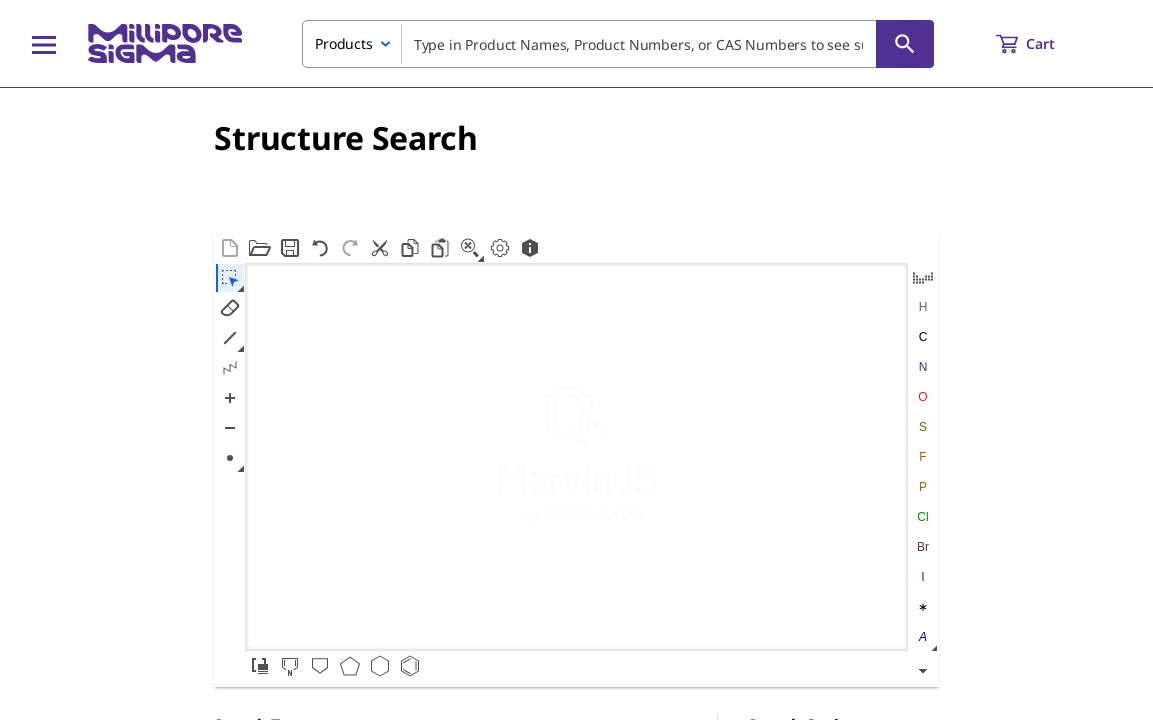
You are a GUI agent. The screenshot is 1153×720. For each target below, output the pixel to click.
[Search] (905, 44)
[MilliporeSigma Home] (165, 43)
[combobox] (618, 44)
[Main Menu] (44, 44)
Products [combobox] (344, 43)
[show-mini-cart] (1043, 44)
